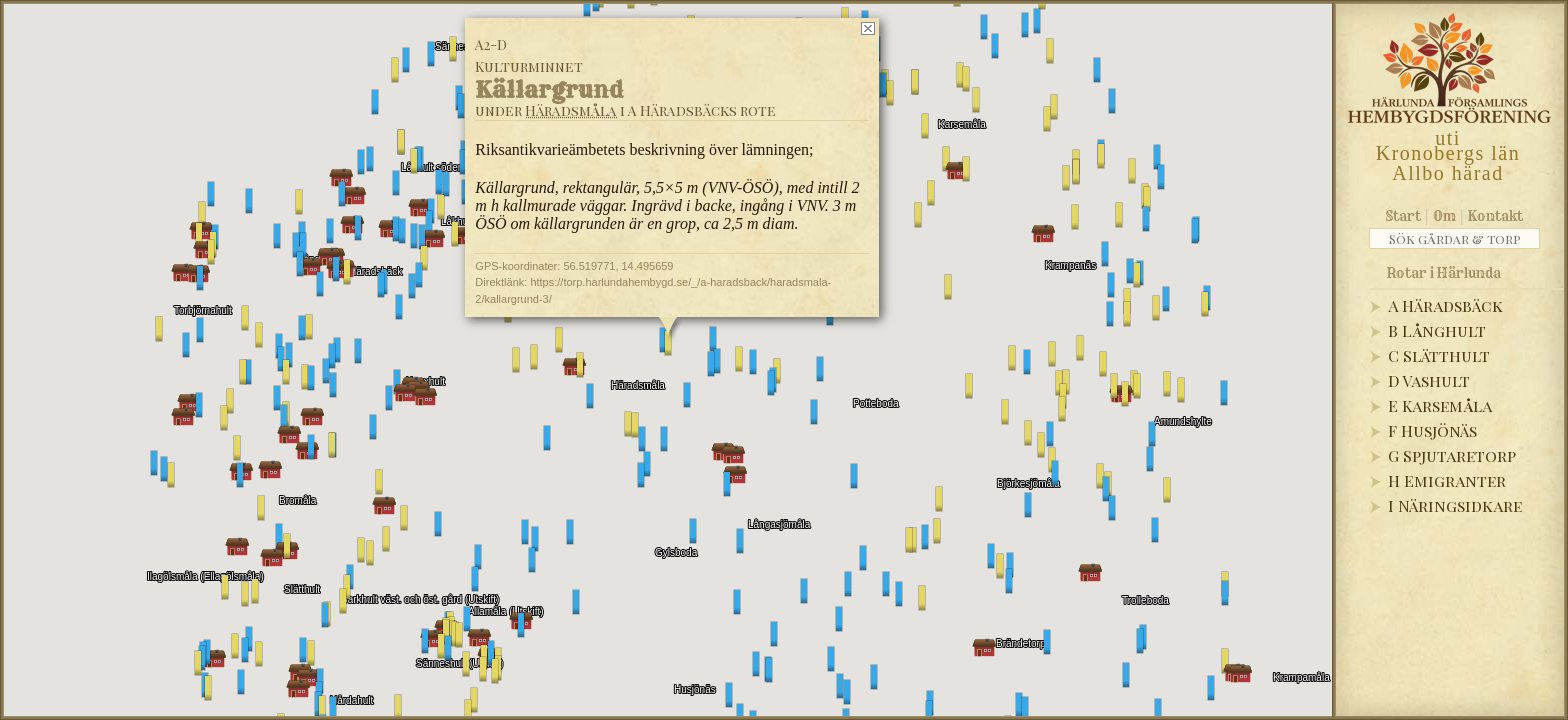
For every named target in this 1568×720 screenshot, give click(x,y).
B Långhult (1437, 330)
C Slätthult (1439, 355)
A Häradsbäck (1445, 305)
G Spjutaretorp (1452, 455)
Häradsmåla (571, 110)
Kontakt (1495, 216)
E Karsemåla (1440, 405)
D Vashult (1429, 380)
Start (1403, 216)
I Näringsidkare (1455, 505)
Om (1444, 216)
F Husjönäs (1432, 430)
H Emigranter (1447, 480)
